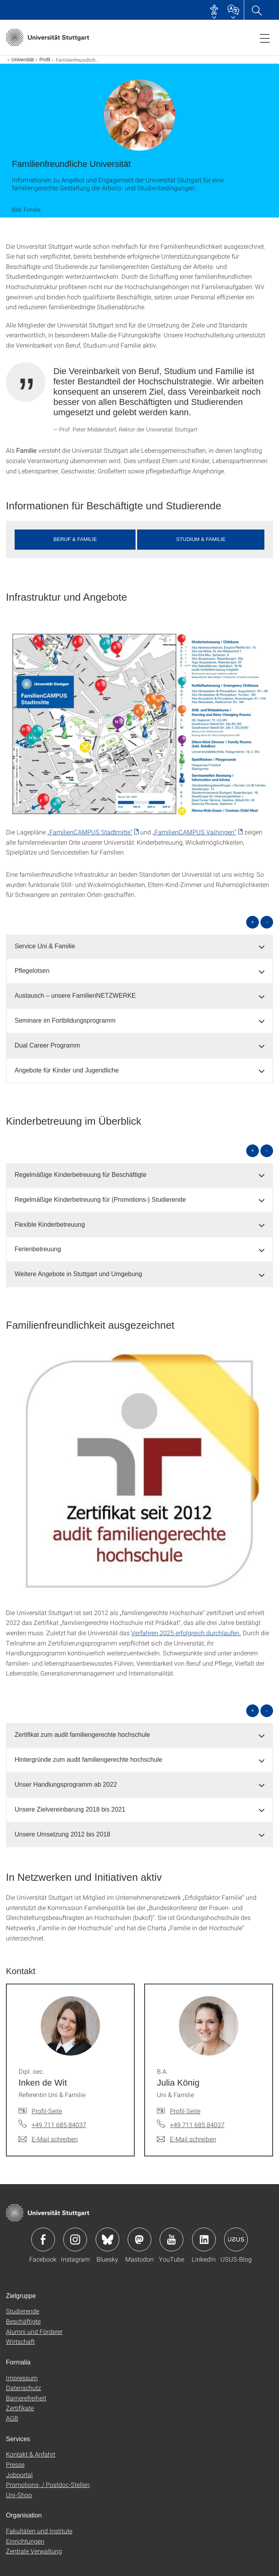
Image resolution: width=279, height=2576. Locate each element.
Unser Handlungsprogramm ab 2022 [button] (66, 1784)
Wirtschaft (20, 2341)
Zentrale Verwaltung (34, 2551)
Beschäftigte (23, 2321)
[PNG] (139, 724)
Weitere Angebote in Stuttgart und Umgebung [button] (78, 1274)
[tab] (139, 946)
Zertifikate (20, 2408)
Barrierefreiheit (26, 2398)
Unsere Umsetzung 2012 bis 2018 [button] (62, 1834)
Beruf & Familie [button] (75, 539)
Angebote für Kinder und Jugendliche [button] (67, 1070)
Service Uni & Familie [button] (45, 946)
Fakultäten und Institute (39, 2531)
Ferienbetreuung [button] (38, 1249)
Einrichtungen (25, 2541)
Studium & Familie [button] (201, 539)
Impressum (22, 2378)
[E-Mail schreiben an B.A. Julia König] (186, 2139)
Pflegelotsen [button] (32, 970)
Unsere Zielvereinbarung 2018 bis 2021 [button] (70, 1809)
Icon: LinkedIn (204, 2239)
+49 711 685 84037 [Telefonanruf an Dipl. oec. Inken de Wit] (59, 2124)
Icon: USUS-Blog (236, 2239)
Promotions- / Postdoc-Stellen (48, 2484)
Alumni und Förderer (34, 2331)
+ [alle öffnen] (252, 922)
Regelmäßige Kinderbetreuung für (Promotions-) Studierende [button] (100, 1199)
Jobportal (19, 2474)
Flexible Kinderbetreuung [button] (50, 1224)
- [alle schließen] (267, 922)
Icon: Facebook (43, 2239)
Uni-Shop (19, 2495)
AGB (12, 2418)
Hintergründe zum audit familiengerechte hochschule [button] (88, 1759)
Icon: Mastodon (139, 2239)
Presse (15, 2464)
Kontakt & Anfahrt (30, 2454)
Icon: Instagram (75, 2239)
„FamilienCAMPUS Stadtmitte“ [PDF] (89, 832)
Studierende (22, 2311)
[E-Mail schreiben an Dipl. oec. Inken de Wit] (48, 2139)
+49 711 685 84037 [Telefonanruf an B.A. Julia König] (197, 2124)
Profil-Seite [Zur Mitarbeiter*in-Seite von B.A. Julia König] (185, 2111)
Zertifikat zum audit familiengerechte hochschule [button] (82, 1734)
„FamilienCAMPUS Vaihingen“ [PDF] (194, 832)
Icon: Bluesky (107, 2239)
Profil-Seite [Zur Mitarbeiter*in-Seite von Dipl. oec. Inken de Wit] (47, 2111)
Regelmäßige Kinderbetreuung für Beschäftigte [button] (81, 1174)
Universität (22, 59)
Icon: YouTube (171, 2239)
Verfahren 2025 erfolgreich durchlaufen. (186, 1632)
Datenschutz (23, 2387)
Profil (45, 59)
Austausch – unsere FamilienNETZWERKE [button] (75, 995)
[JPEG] (139, 1474)
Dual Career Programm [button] (47, 1045)
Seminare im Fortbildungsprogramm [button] (65, 1020)
